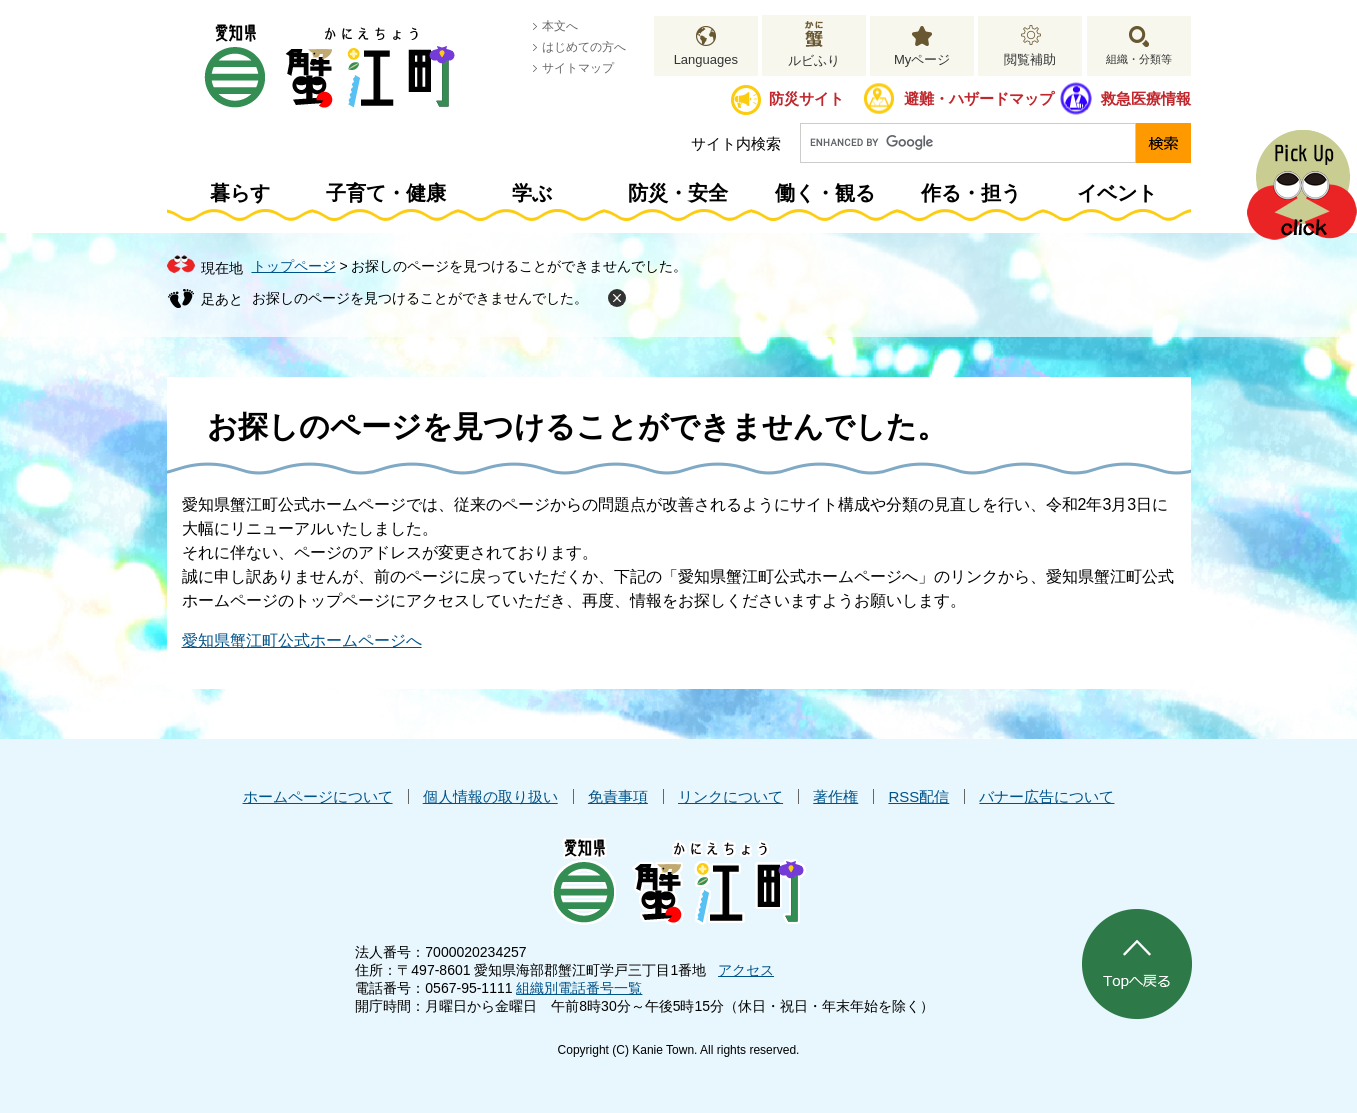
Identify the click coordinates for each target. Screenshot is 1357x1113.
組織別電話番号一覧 (579, 988)
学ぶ (532, 193)
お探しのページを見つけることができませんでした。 (420, 298)
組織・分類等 (1139, 59)
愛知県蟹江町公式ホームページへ (302, 640)
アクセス (746, 970)
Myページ (922, 59)
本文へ (560, 26)
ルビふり (814, 60)
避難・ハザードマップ (979, 98)
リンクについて (730, 796)
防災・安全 (678, 193)
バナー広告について (1046, 796)
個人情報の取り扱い (490, 796)
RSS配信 (918, 796)
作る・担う (971, 193)
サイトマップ (578, 68)
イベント (1117, 193)
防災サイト (806, 98)
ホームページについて (318, 796)
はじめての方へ (584, 47)
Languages (706, 59)
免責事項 (618, 796)
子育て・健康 (386, 193)
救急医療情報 (1146, 98)
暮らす (240, 193)
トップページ (294, 266)
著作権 (835, 796)
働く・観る (825, 193)
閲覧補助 (1030, 59)
